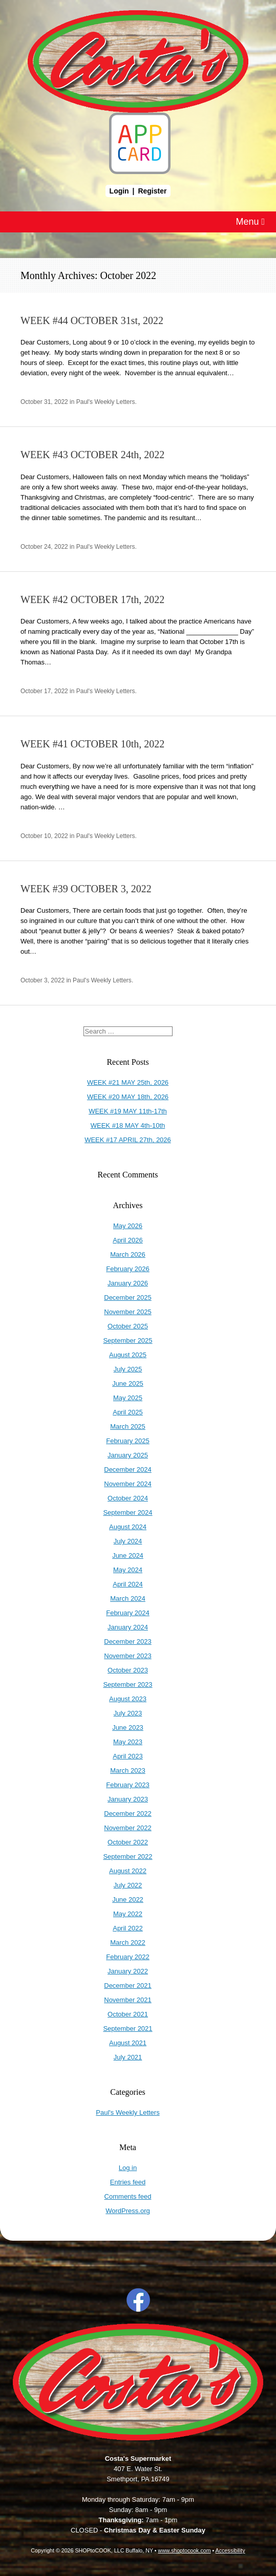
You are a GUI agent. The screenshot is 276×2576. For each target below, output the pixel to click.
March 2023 (127, 1770)
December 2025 (128, 1297)
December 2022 (128, 1813)
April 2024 (128, 1584)
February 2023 (128, 1785)
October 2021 (128, 2014)
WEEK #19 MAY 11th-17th (128, 1111)
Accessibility (230, 2550)
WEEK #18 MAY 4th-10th (128, 1125)
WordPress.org (127, 2211)
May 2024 (127, 1570)
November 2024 (128, 1484)
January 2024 (128, 1627)
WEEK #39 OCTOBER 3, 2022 (86, 888)
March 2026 (127, 1254)
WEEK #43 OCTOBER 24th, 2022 (92, 454)
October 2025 (128, 1326)
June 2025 (127, 1383)
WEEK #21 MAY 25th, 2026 (127, 1082)
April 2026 (128, 1240)
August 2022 (127, 1871)
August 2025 (127, 1355)
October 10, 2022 (44, 836)
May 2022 (127, 1914)
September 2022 (127, 1856)
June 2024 (127, 1555)
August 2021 (127, 2043)
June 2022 (127, 1899)
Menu (250, 222)
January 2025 (128, 1455)
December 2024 (128, 1469)
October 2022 (128, 1842)
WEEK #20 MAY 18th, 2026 (127, 1097)
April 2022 (128, 1928)
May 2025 (127, 1398)
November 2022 (128, 1828)
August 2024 (127, 1527)
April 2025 (128, 1412)
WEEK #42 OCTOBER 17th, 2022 (92, 599)
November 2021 (128, 2000)
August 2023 (127, 1699)
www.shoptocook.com (184, 2550)
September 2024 (127, 1512)
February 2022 (128, 1957)
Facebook (138, 2300)
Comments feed (128, 2196)
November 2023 (128, 1656)
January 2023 (128, 1799)
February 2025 (128, 1441)
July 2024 (128, 1541)
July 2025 (128, 1369)
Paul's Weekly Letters (105, 401)
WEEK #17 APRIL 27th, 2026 (127, 1140)
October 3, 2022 (42, 980)
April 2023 (128, 1756)
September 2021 (127, 2028)
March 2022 (127, 1942)
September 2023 (127, 1684)
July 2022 (128, 1885)
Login (119, 191)
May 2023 (127, 1742)
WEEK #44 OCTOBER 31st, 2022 (91, 320)
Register (152, 191)
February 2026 (128, 1269)
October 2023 (128, 1670)
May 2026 (127, 1226)
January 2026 (128, 1283)
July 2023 (128, 1713)
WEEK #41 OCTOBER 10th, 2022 (92, 743)
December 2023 (128, 1641)
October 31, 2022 (44, 401)
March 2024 (127, 1598)
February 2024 (128, 1613)
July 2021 (128, 2057)
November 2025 (128, 1312)
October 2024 (128, 1498)
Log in (128, 2168)
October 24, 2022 (44, 546)
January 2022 (128, 1971)
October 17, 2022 (44, 691)
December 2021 (128, 1985)
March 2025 (127, 1426)
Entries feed (127, 2182)
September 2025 (127, 1340)
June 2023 (127, 1727)
